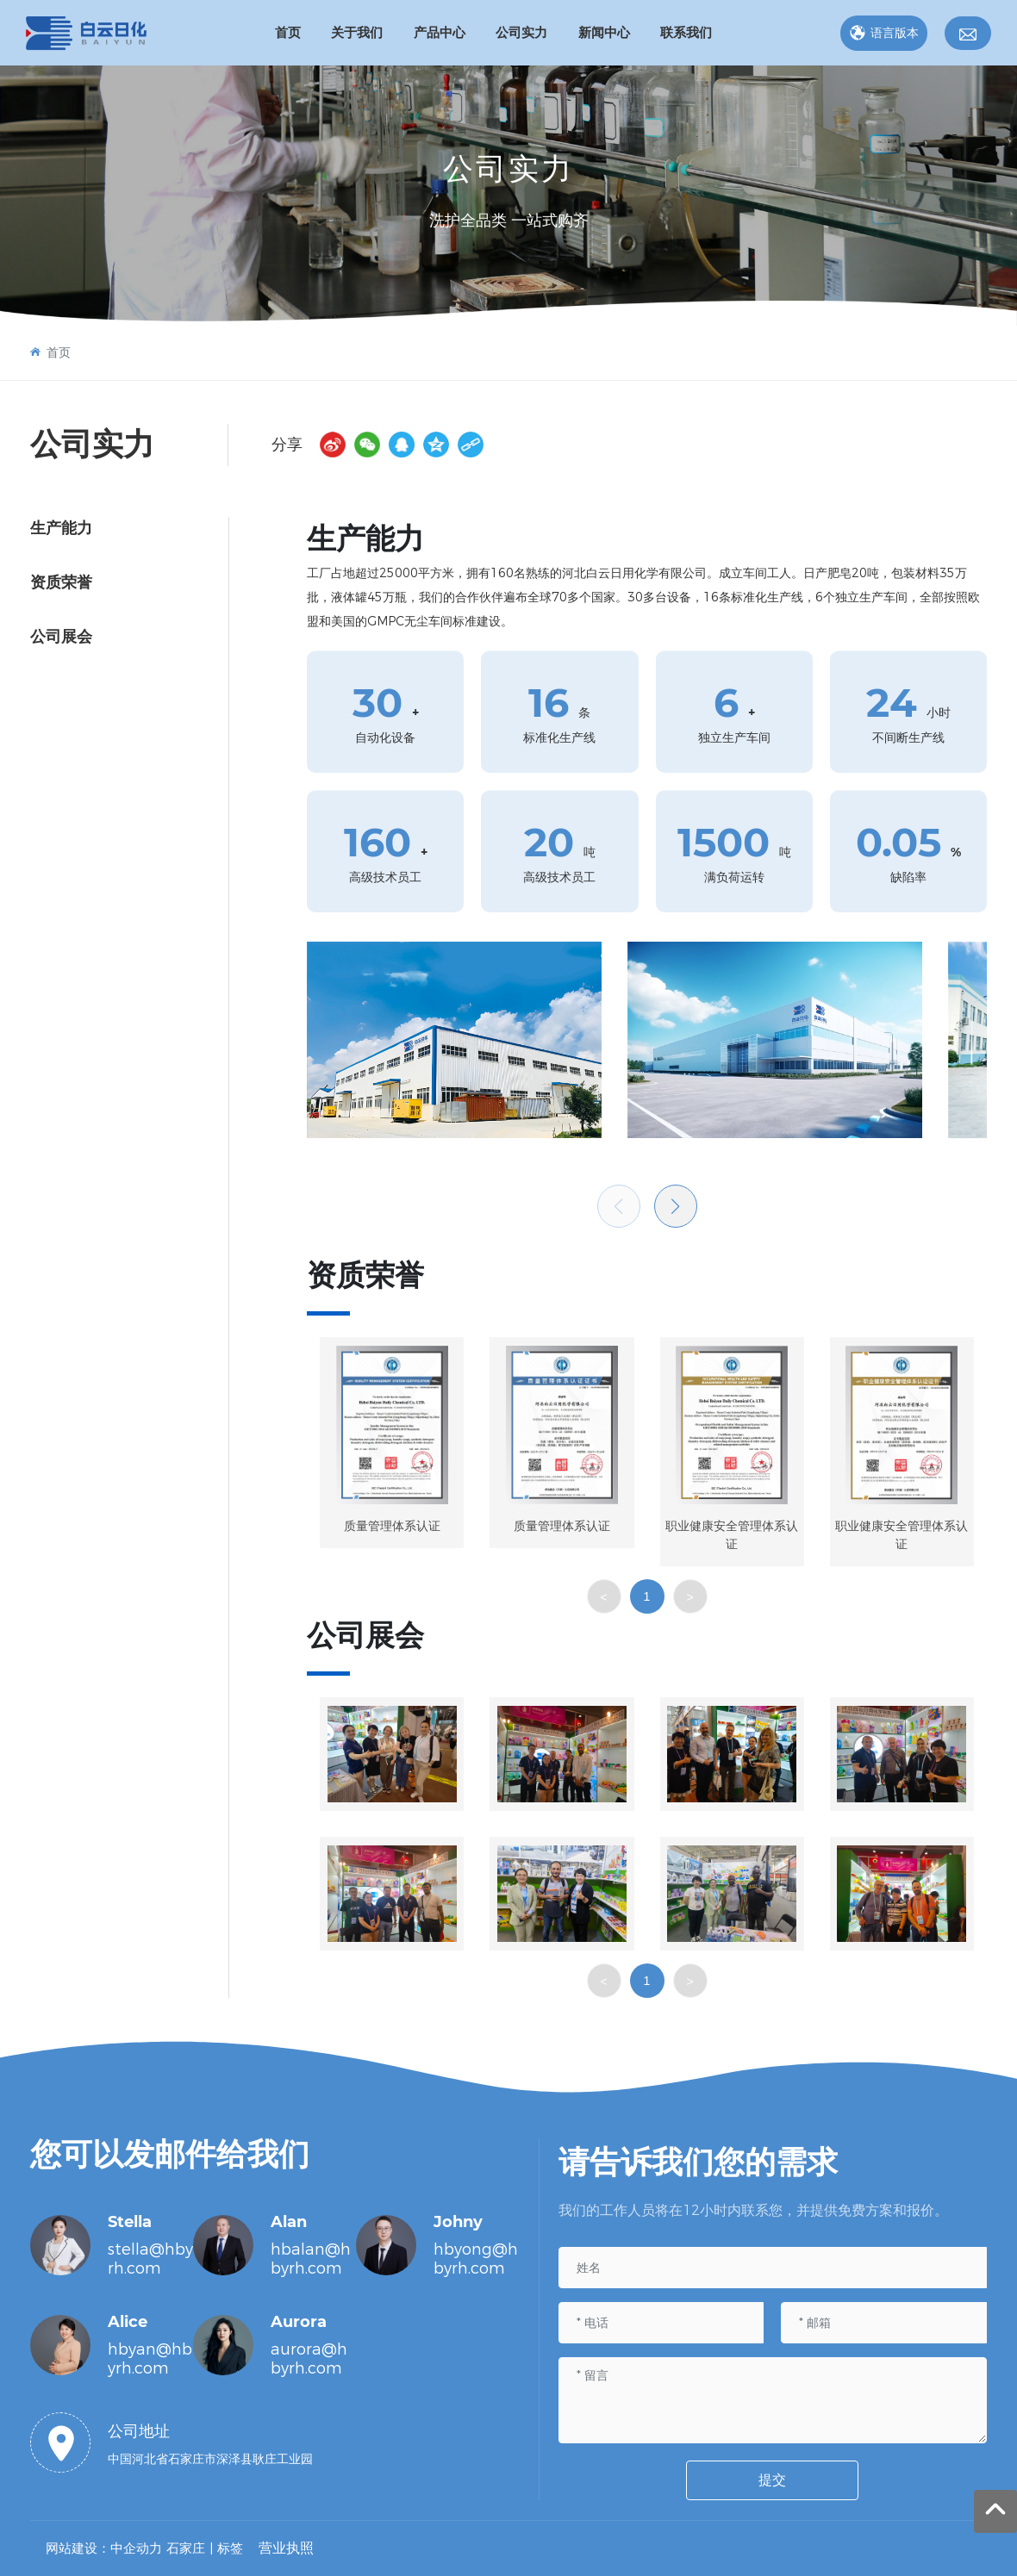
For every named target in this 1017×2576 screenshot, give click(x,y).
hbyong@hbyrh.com (476, 2259)
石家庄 (185, 2548)
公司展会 (61, 636)
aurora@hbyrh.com (309, 2359)
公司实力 (508, 168)
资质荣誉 (61, 582)
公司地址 (139, 2431)
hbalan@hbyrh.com (311, 2259)
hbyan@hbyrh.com (150, 2359)
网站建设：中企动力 (104, 2548)
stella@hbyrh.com (150, 2259)
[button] (675, 1206)
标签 (230, 2548)
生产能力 (61, 528)
